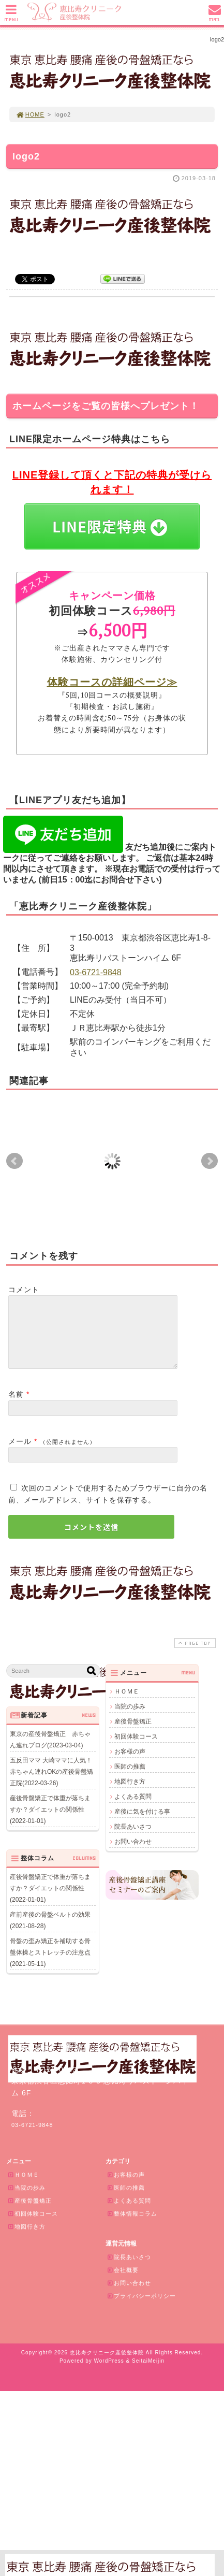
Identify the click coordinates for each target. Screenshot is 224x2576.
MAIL (214, 16)
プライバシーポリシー (141, 2308)
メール (20, 1454)
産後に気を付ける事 (142, 1824)
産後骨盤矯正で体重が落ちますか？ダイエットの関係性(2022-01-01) (50, 1822)
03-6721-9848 (96, 972)
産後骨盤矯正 (133, 1734)
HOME (30, 114)
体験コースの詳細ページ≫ (112, 682)
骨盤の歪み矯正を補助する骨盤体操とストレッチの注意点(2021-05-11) (50, 1965)
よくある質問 (133, 1809)
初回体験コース (136, 1749)
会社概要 (123, 2282)
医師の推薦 (129, 1779)
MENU (11, 16)
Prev (14, 1161)
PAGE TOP (194, 1655)
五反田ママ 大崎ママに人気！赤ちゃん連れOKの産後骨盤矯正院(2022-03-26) (51, 1784)
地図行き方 (129, 1794)
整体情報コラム (132, 2226)
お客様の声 (129, 1764)
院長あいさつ (133, 1839)
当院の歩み (129, 1719)
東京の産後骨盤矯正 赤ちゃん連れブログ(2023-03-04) (50, 1752)
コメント (23, 1289)
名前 (16, 1406)
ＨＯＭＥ (126, 1703)
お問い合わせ (133, 1854)
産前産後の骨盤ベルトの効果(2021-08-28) (50, 1932)
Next (209, 1161)
